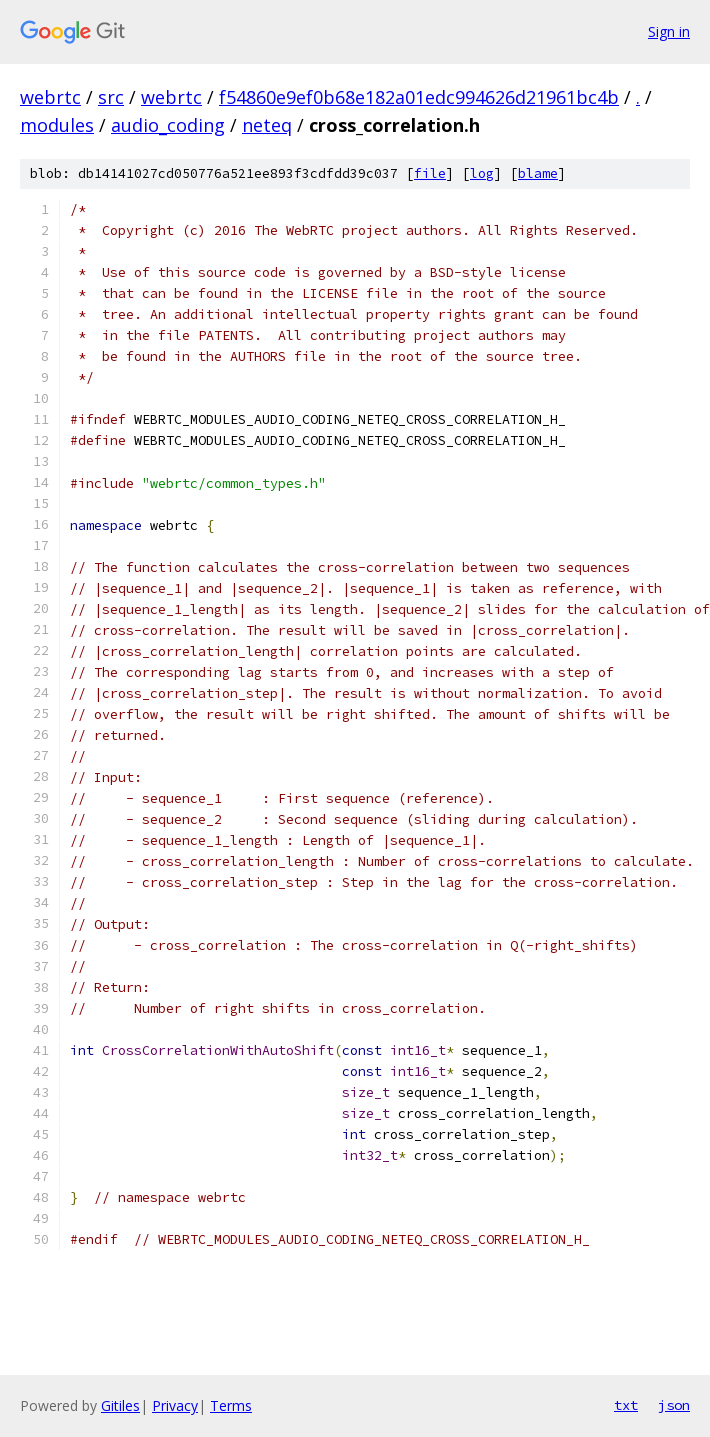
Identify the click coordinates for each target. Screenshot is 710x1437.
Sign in (669, 31)
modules (57, 125)
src (111, 97)
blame (538, 173)
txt (626, 1405)
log (482, 173)
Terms (231, 1405)
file (430, 173)
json (674, 1405)
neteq (267, 125)
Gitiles (120, 1405)
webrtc (50, 97)
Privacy (175, 1405)
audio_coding (168, 125)
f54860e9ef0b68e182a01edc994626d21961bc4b (419, 97)
